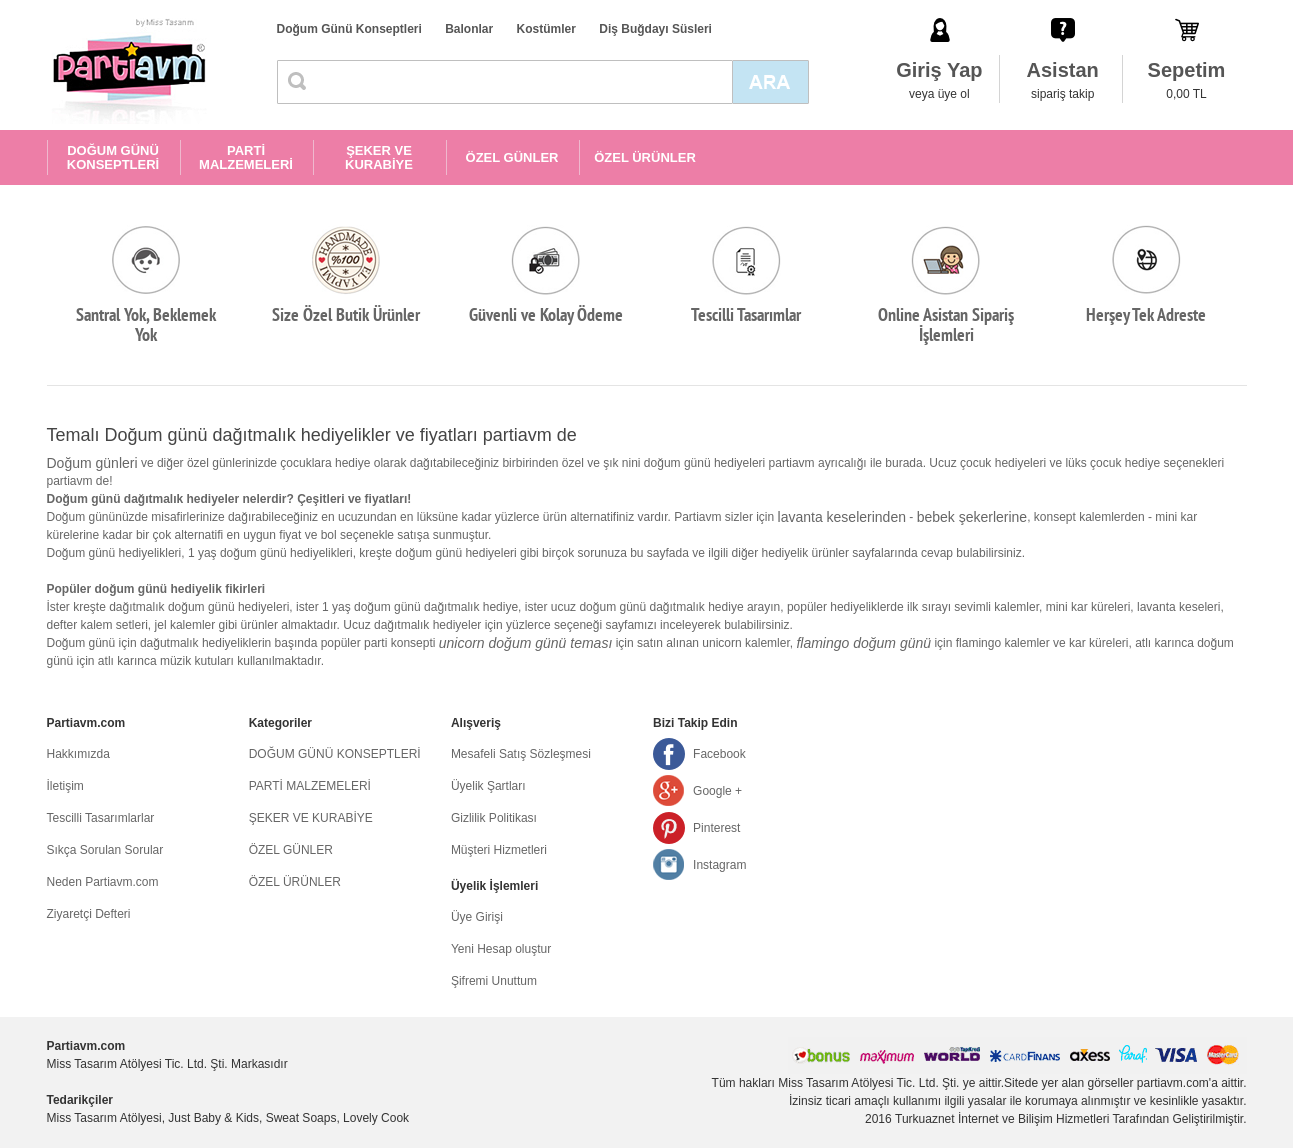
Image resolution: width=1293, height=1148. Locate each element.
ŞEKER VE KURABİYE (379, 157)
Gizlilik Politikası (494, 818)
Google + (717, 791)
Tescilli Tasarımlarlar (101, 818)
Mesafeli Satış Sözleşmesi (521, 754)
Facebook (719, 754)
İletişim (65, 786)
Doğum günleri (92, 463)
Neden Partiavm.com (103, 882)
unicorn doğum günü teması (526, 643)
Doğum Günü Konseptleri (349, 29)
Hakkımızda (78, 754)
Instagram (719, 865)
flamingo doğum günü (863, 643)
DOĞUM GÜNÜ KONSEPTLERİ (113, 157)
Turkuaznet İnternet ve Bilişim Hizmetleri (1002, 1119)
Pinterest (716, 828)
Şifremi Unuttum (494, 981)
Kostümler (546, 29)
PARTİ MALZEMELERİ (246, 157)
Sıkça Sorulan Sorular (105, 850)
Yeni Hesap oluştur (501, 949)
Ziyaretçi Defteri (89, 914)
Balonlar (469, 29)
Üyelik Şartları (488, 786)
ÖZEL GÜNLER (512, 157)
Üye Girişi (477, 917)
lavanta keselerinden (842, 517)
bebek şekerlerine (972, 517)
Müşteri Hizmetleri (499, 850)
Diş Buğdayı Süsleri (655, 29)
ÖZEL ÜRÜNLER (645, 157)
